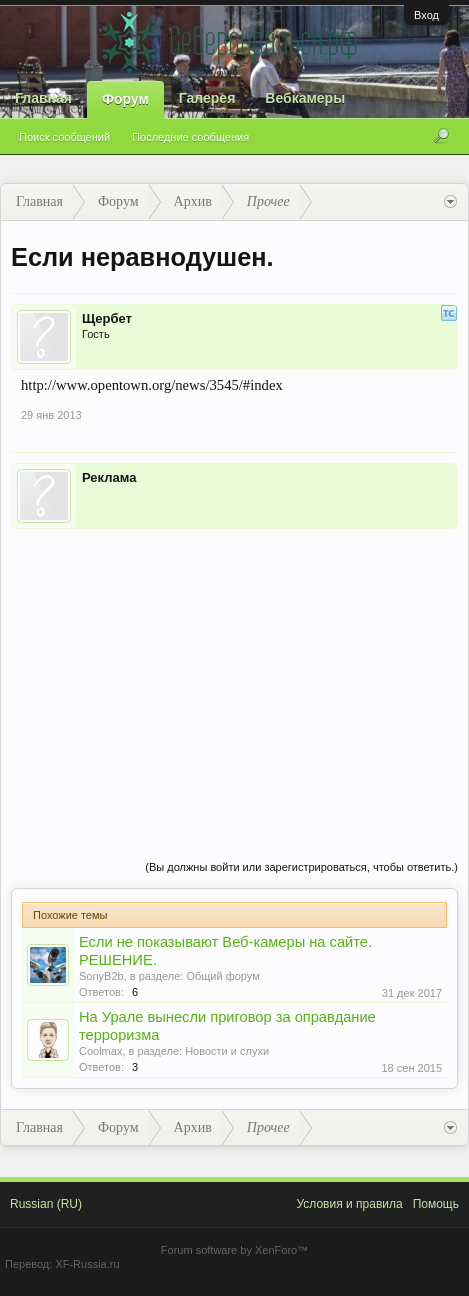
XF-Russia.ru (87, 1264)
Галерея (207, 98)
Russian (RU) (46, 1204)
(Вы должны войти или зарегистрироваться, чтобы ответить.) (301, 867)
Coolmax (100, 1051)
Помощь (436, 1204)
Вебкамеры (305, 98)
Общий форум (222, 976)
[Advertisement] (234, 674)
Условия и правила (349, 1204)
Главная (43, 98)
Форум (125, 99)
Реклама (109, 477)
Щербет (107, 318)
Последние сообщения (190, 137)
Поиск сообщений (64, 137)
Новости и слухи (227, 1051)
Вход (426, 15)
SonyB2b (101, 976)
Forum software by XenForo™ (234, 1250)
